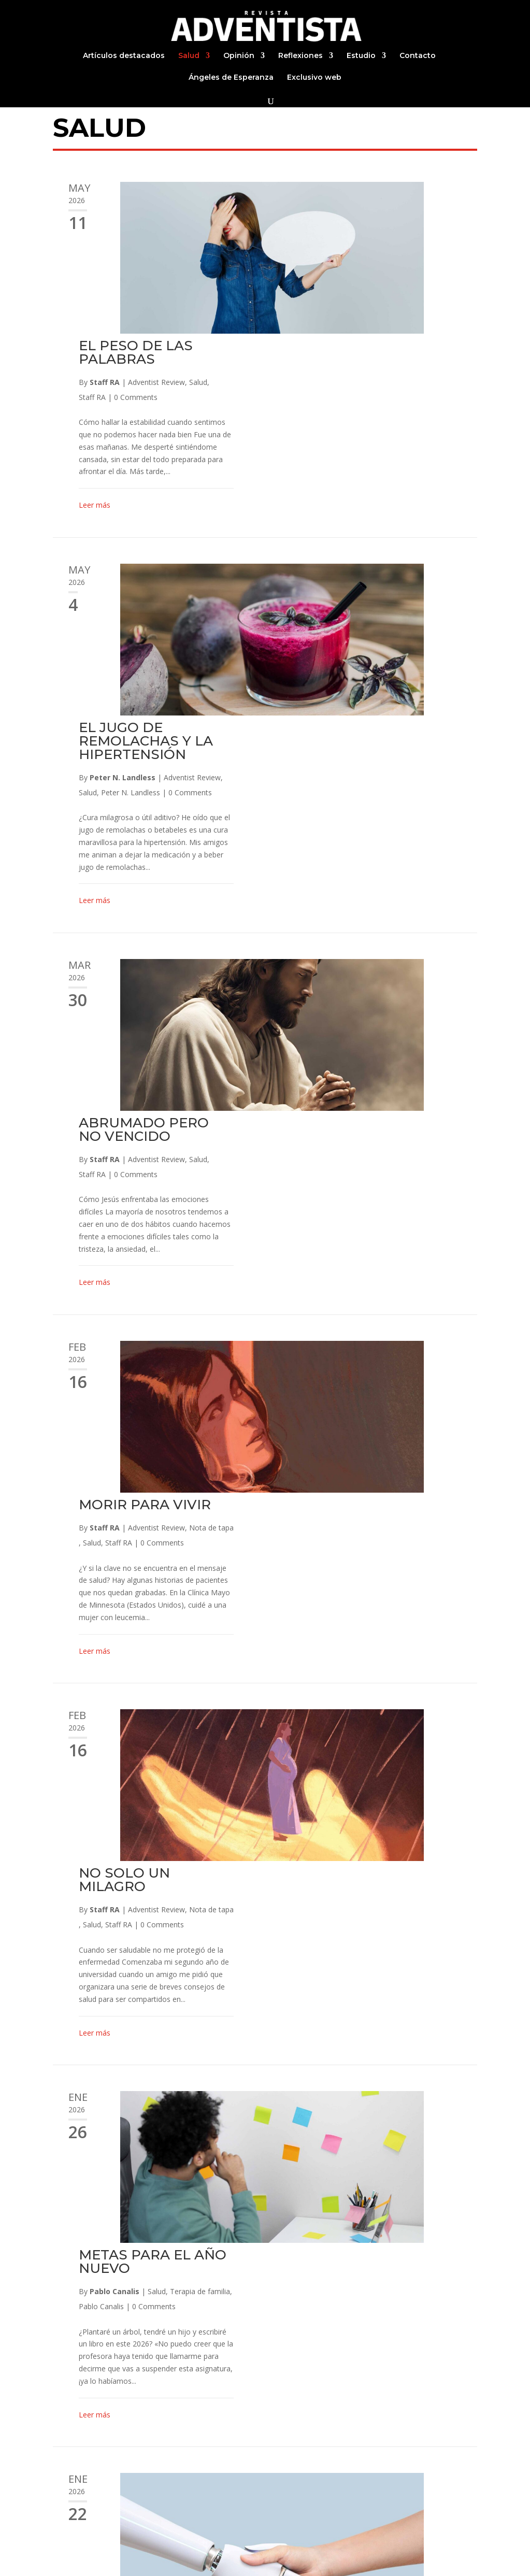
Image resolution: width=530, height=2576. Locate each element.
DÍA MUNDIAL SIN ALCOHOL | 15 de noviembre (368, 2279)
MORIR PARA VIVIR (372, 898)
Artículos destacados (124, 56)
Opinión (238, 56)
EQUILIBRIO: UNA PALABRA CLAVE (366, 1826)
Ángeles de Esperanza (231, 78)
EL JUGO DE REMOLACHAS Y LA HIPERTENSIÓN (373, 437)
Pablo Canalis (342, 1381)
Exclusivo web (314, 78)
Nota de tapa (439, 921)
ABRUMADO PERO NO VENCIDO (371, 675)
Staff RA (332, 230)
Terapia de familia (427, 1381)
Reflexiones (300, 56)
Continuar (318, 2487)
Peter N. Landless (350, 474)
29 (278, 2487)
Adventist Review (383, 230)
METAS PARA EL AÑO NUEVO (380, 1352)
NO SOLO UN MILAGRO (351, 1122)
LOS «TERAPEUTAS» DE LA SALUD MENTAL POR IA (376, 1588)
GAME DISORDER (366, 2049)
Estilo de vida (377, 2316)
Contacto (417, 56)
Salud (188, 56)
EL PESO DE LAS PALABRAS (363, 200)
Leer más (322, 354)
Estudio (361, 56)
